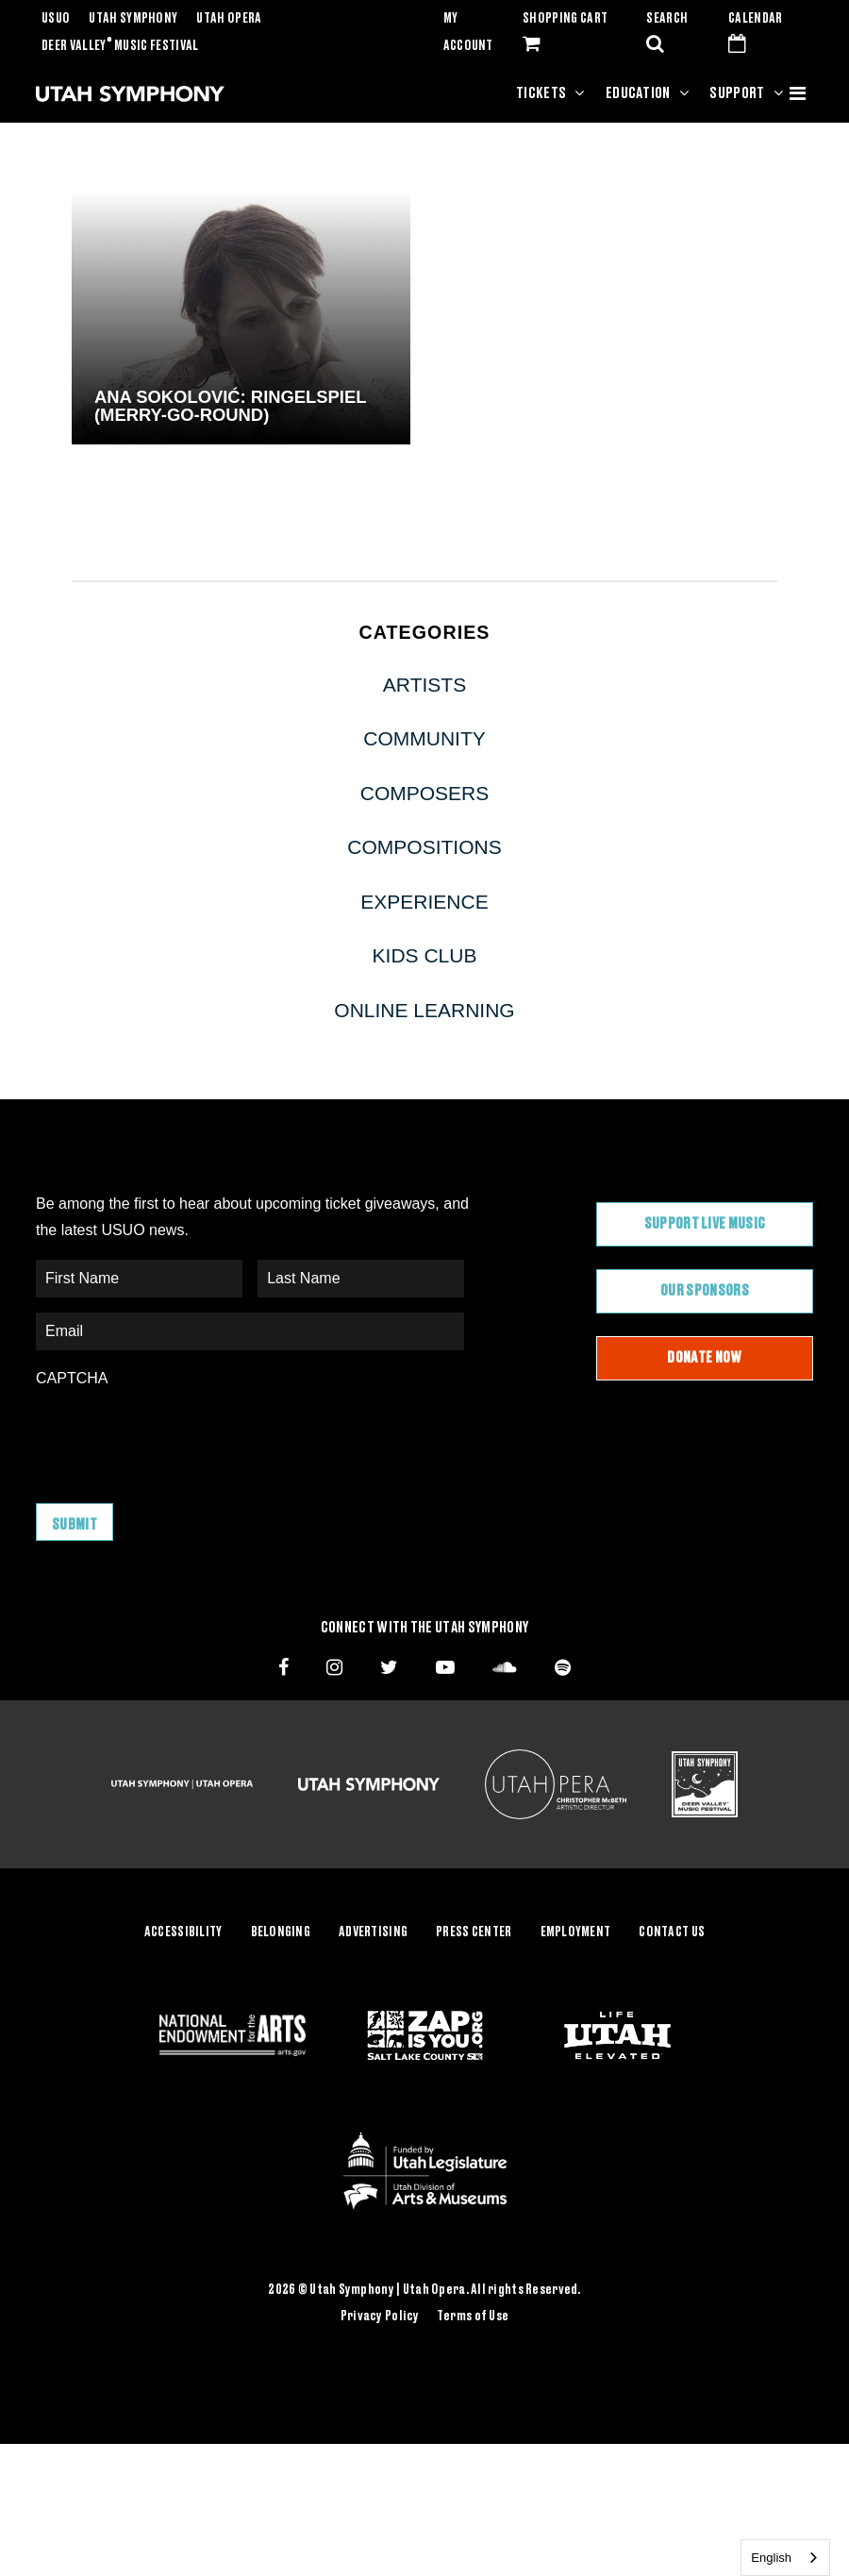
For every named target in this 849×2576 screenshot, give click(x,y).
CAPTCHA (72, 1378)
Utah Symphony (133, 18)
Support (736, 93)
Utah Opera (228, 18)
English (771, 2558)
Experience (424, 901)
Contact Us (672, 1932)
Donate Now (704, 1357)
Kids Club (425, 955)
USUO (56, 18)
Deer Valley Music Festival (120, 46)
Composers (425, 793)
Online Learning (424, 1010)
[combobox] (785, 2557)
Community (424, 738)
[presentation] (179, 1436)
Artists (424, 684)
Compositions (424, 847)
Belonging (281, 1932)
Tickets (541, 93)
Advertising (373, 1932)
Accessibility (183, 1932)
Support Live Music (705, 1223)
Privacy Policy (380, 2316)
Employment (576, 1932)
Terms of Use (472, 2316)
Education (638, 93)
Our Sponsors (704, 1290)
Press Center (473, 1932)
